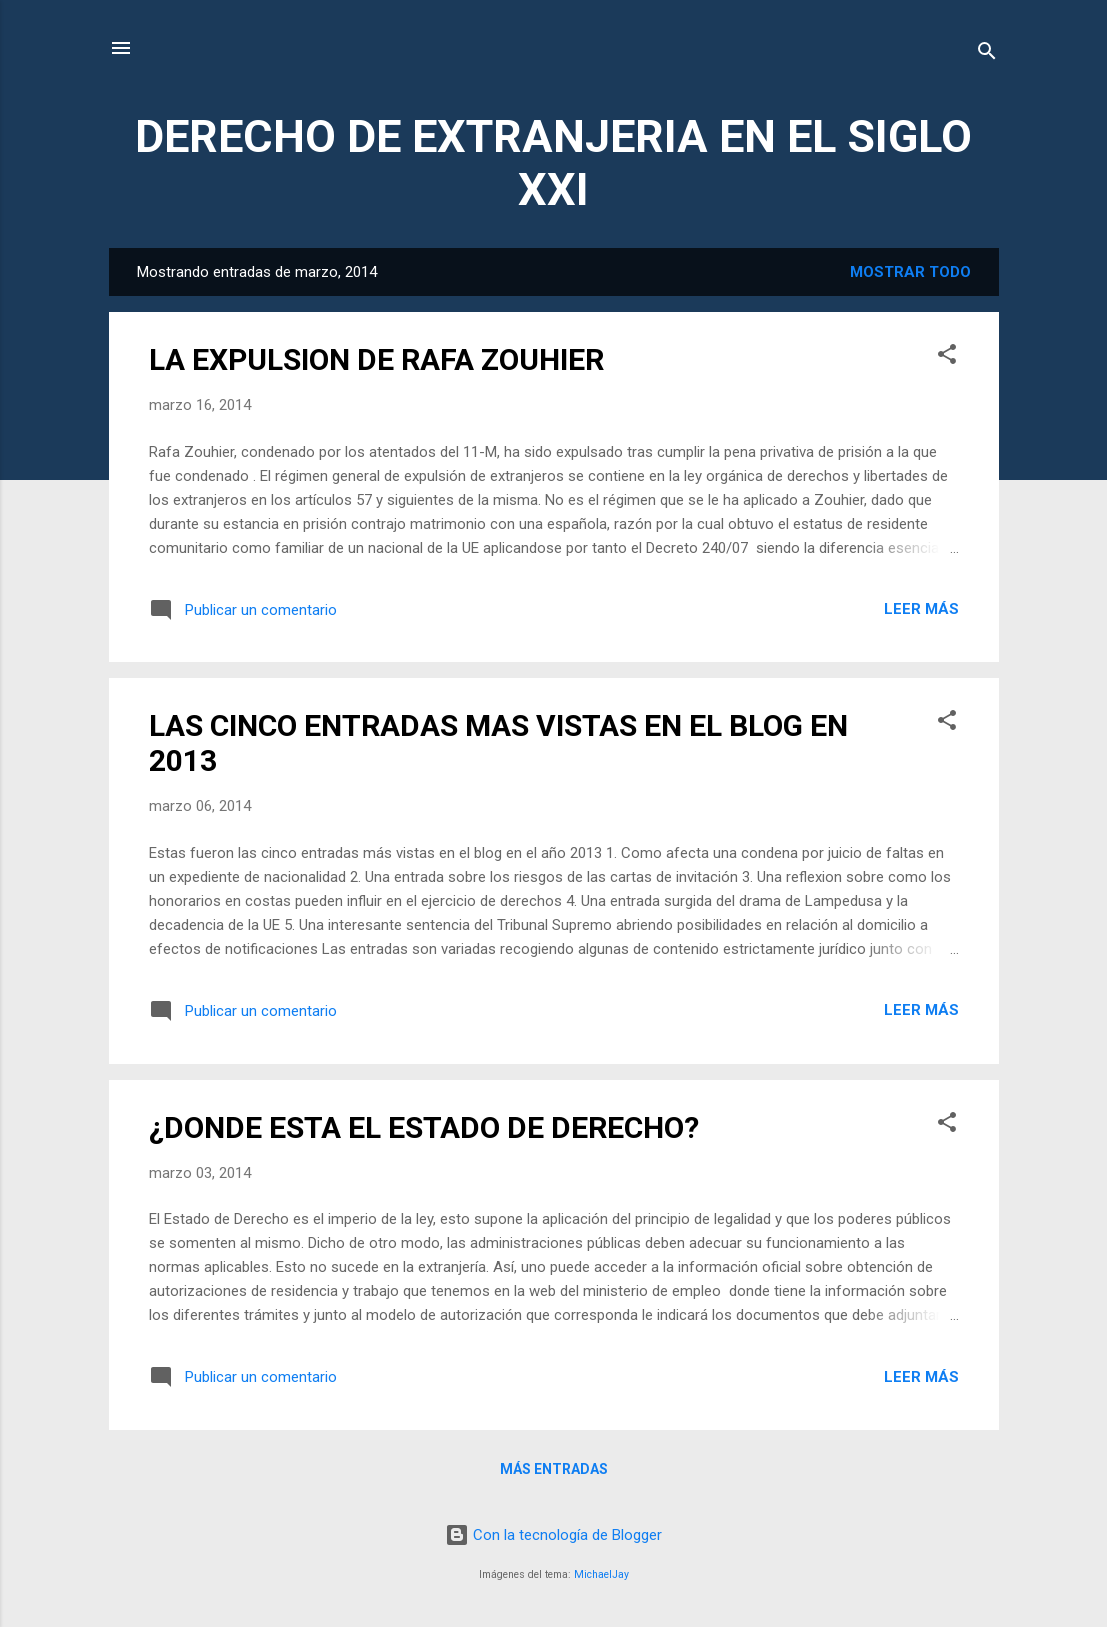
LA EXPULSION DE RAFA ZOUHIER (376, 359)
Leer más (921, 609)
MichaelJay (601, 1574)
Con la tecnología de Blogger (553, 1535)
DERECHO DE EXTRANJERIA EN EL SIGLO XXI (553, 163)
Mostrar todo (910, 272)
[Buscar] (987, 54)
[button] (947, 357)
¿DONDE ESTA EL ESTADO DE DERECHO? (424, 1127)
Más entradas (554, 1469)
